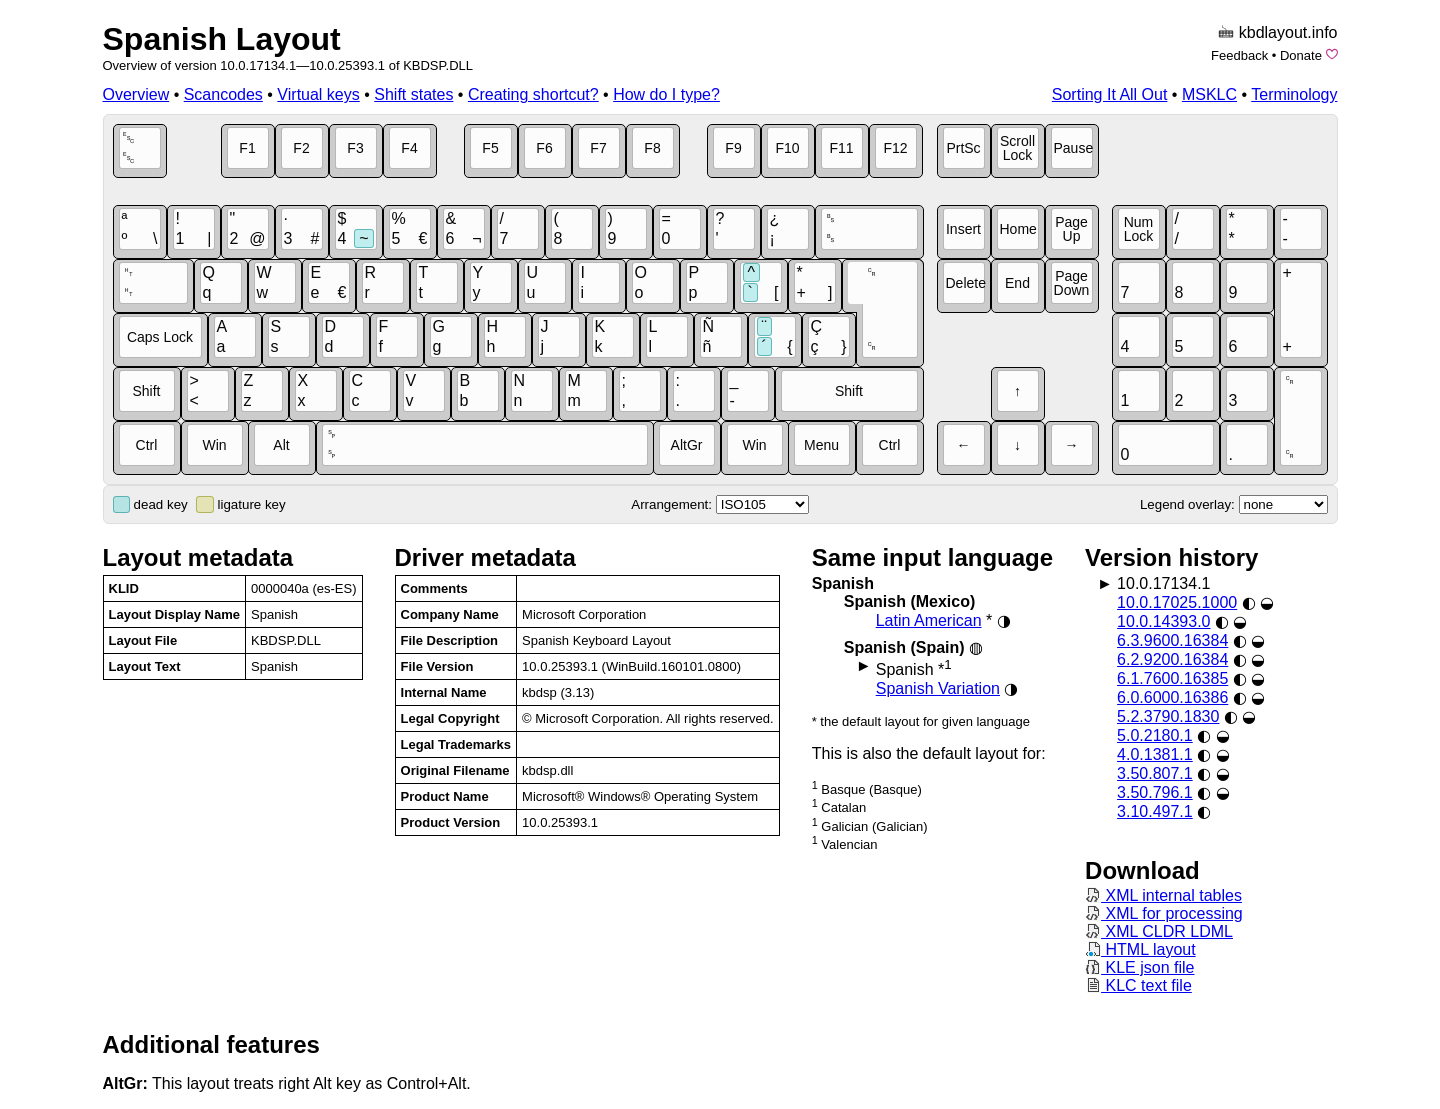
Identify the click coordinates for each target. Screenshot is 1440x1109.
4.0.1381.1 (1155, 754)
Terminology (1294, 94)
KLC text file (1138, 985)
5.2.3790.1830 (1168, 716)
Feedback (1239, 55)
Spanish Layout (222, 39)
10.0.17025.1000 (1177, 602)
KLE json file (1139, 967)
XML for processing (1164, 913)
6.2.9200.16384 (1172, 659)
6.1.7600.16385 (1172, 678)
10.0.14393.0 (1163, 621)
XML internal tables (1163, 895)
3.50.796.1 (1155, 792)
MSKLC (1209, 94)
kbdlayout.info (1288, 32)
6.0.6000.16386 (1172, 697)
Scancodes (223, 94)
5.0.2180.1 (1155, 735)
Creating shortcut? (533, 94)
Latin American (929, 620)
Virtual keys (318, 94)
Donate (1301, 55)
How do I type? (666, 94)
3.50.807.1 (1155, 773)
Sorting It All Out (1110, 94)
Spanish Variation (938, 688)
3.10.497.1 (1155, 811)
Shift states (413, 94)
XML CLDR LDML (1159, 931)
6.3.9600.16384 (1172, 640)
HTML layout (1140, 949)
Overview (136, 94)
